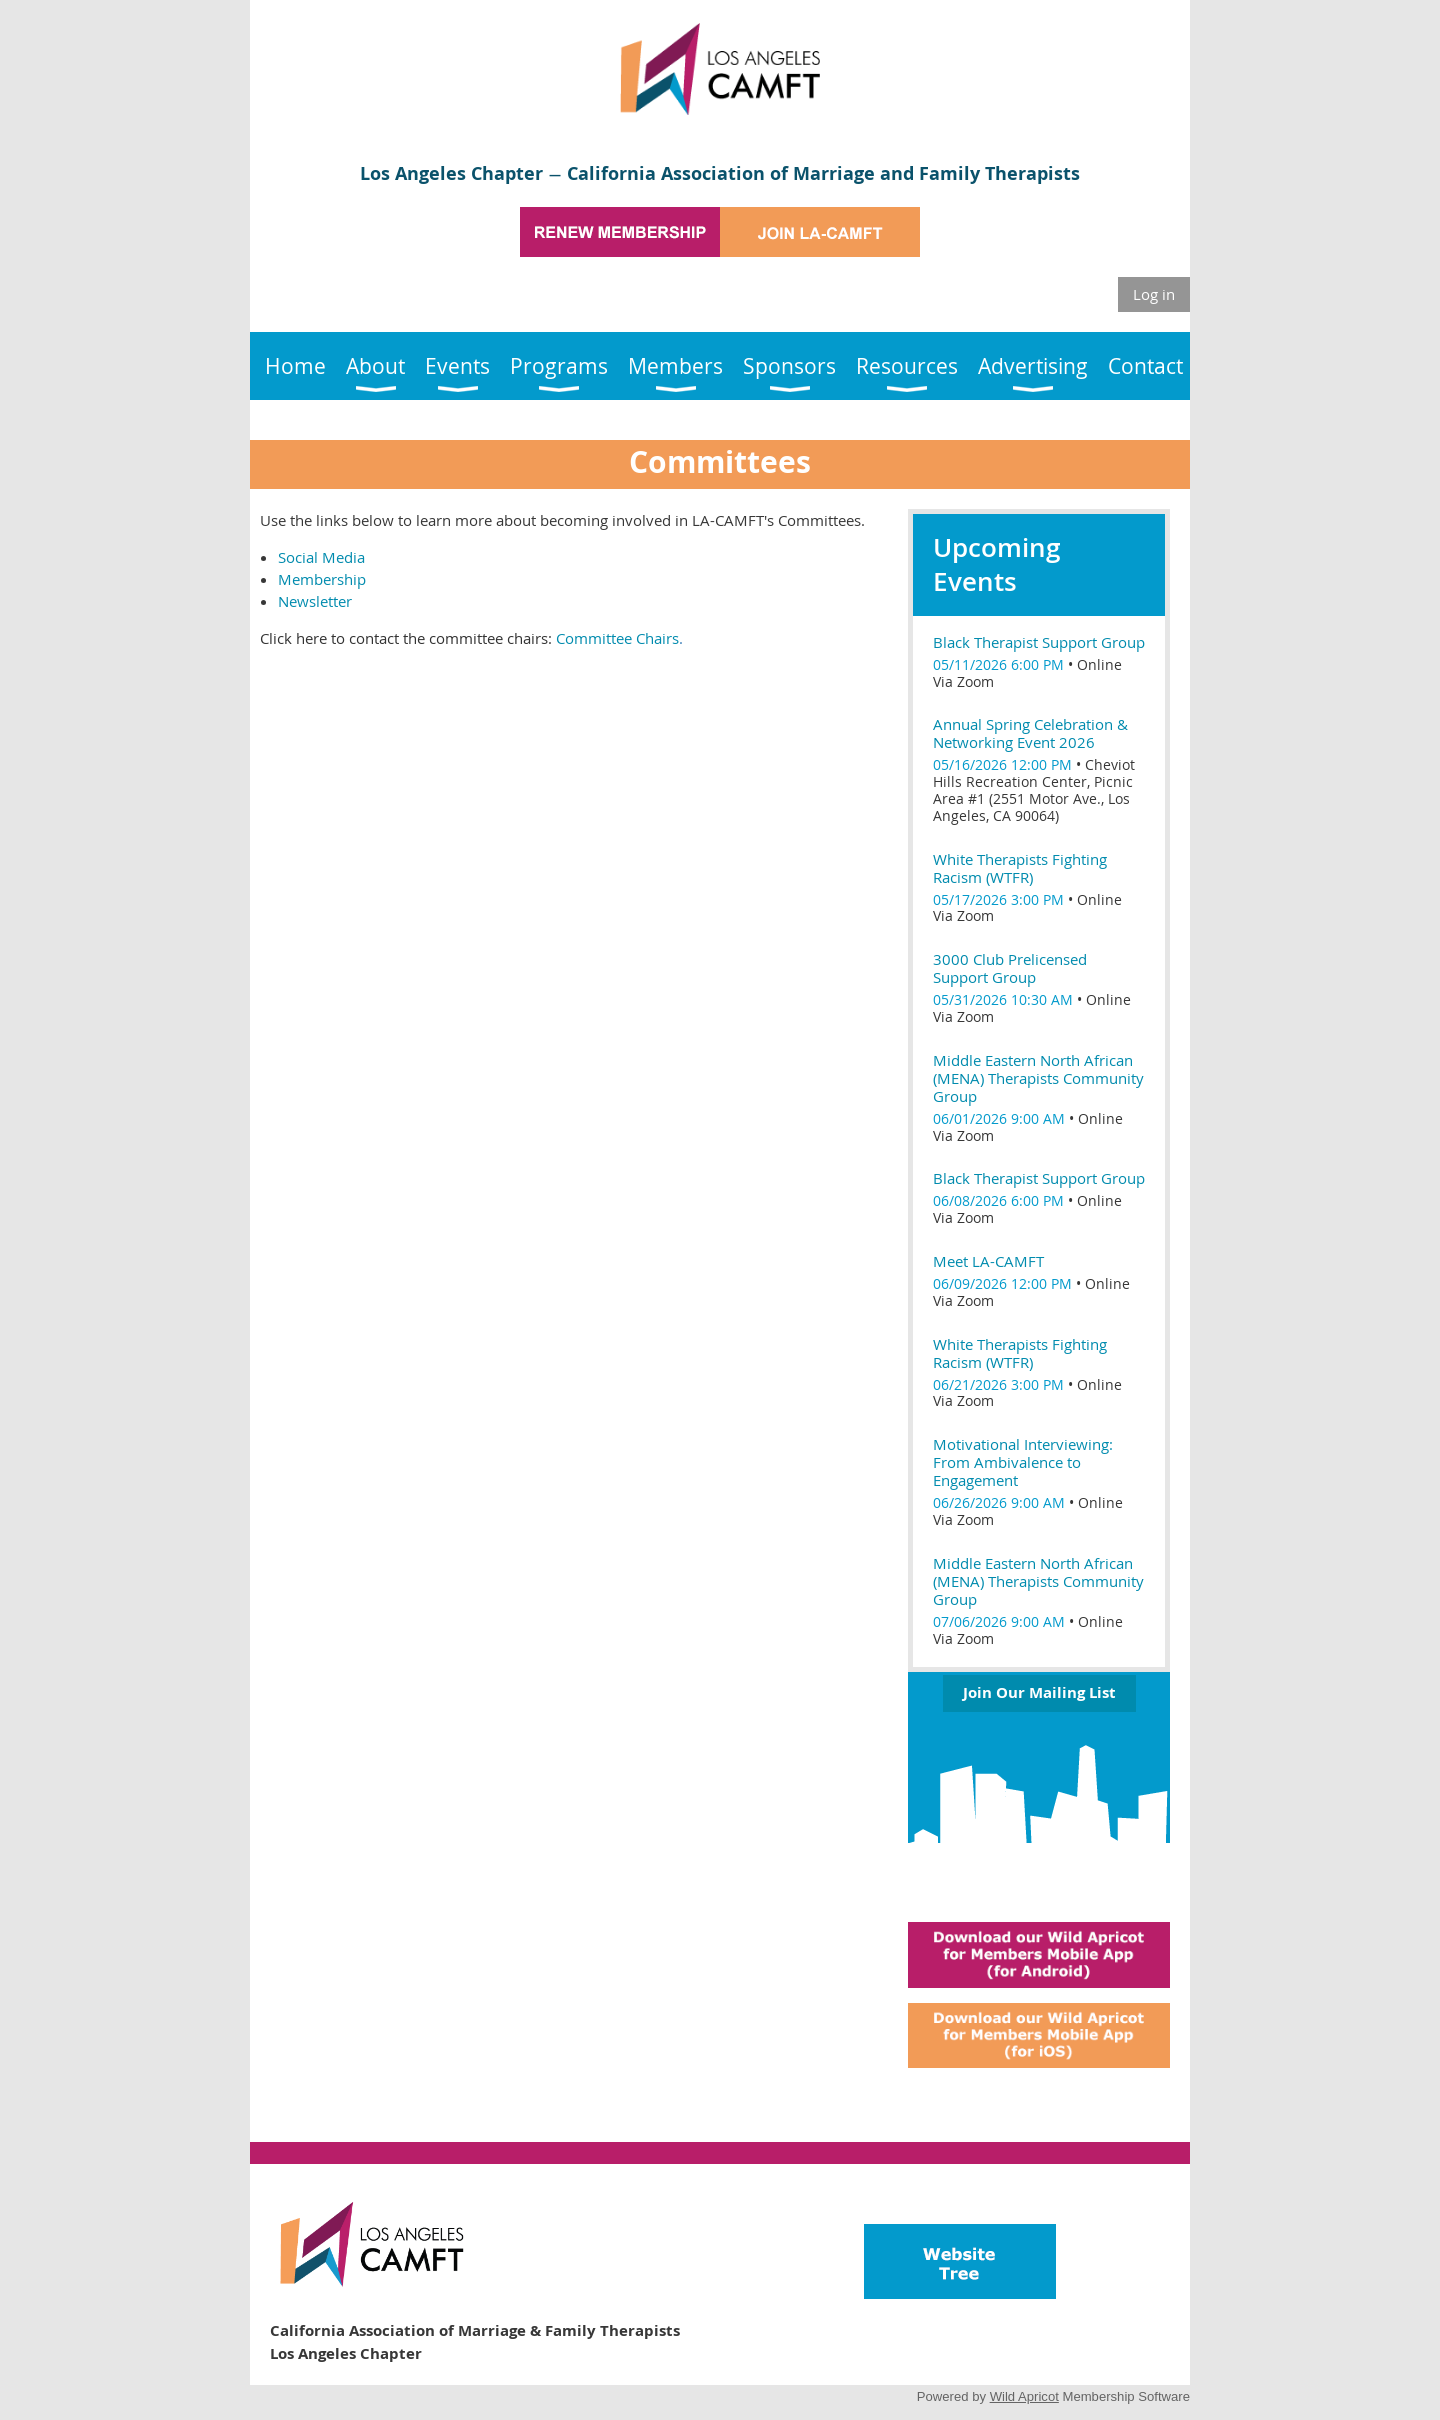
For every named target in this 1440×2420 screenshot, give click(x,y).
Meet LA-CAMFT (988, 1261)
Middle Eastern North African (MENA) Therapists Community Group (1038, 1078)
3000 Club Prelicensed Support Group (1010, 968)
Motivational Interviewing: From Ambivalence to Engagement (1023, 1462)
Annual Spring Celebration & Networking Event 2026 (1030, 733)
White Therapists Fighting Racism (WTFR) (1020, 868)
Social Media (321, 557)
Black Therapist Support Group (1039, 642)
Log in (1154, 294)
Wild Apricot (1024, 2396)
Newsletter (315, 601)
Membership (322, 579)
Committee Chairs (617, 638)
